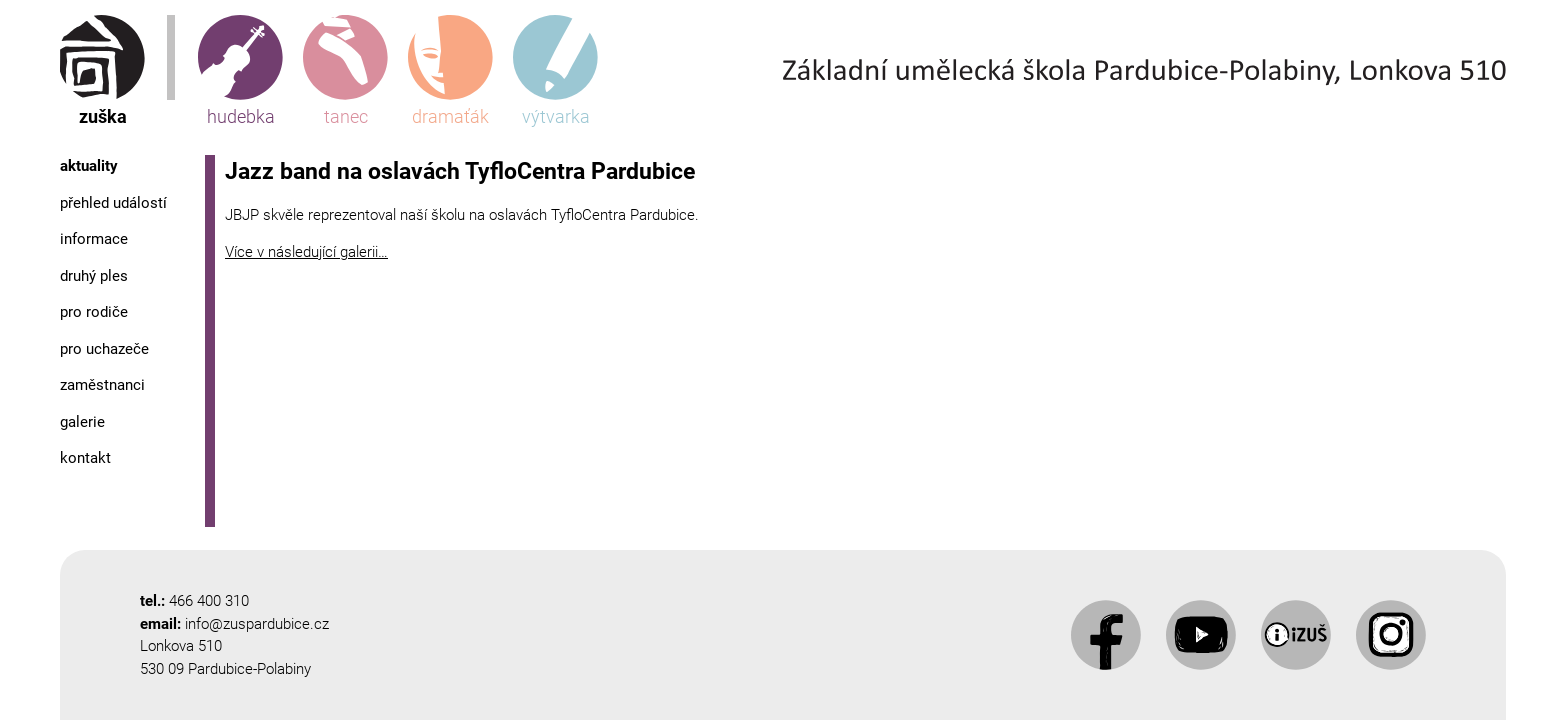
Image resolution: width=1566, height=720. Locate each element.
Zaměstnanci (102, 385)
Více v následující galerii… (306, 252)
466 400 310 (209, 601)
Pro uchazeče (104, 349)
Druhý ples (94, 276)
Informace (94, 239)
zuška (102, 71)
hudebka (240, 71)
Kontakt (85, 458)
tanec (345, 71)
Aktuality (89, 166)
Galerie (82, 422)
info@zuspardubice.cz (257, 624)
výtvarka (555, 71)
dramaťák (450, 71)
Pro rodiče (94, 312)
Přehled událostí (113, 203)
